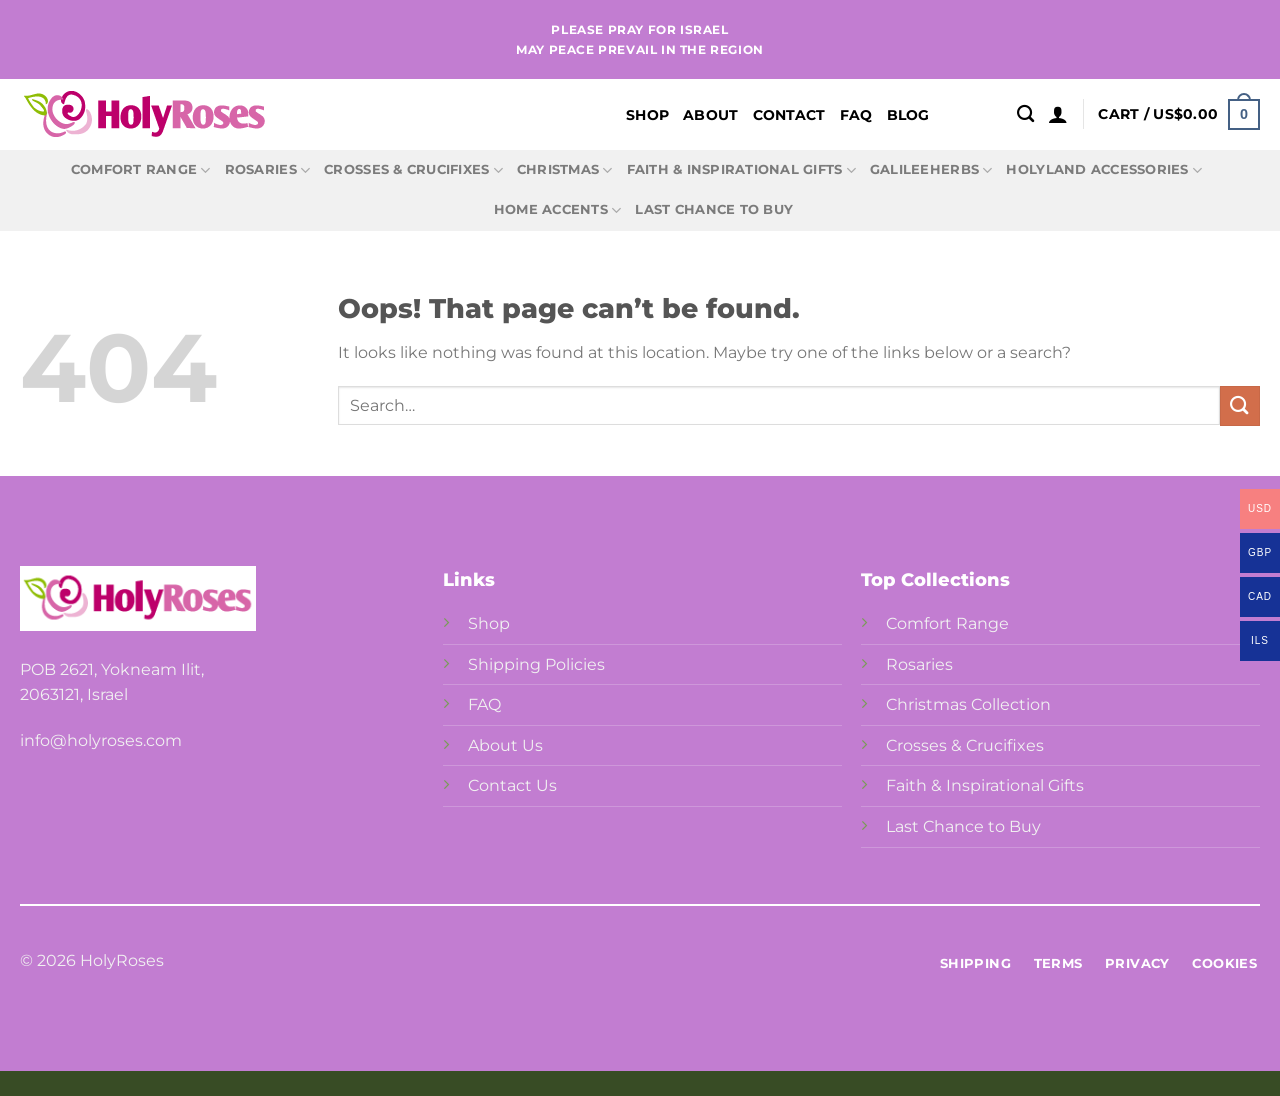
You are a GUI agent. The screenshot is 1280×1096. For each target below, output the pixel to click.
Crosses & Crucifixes (413, 170)
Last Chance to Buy (714, 209)
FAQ (856, 115)
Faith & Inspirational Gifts (741, 170)
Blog (908, 115)
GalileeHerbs (931, 170)
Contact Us (512, 785)
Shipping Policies (536, 664)
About (710, 115)
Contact (789, 115)
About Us (505, 745)
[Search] (1025, 114)
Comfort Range (141, 170)
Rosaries (268, 170)
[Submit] (1240, 405)
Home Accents (558, 210)
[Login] (1058, 114)
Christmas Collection (968, 704)
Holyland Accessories (1104, 170)
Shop (647, 115)
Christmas (565, 170)
